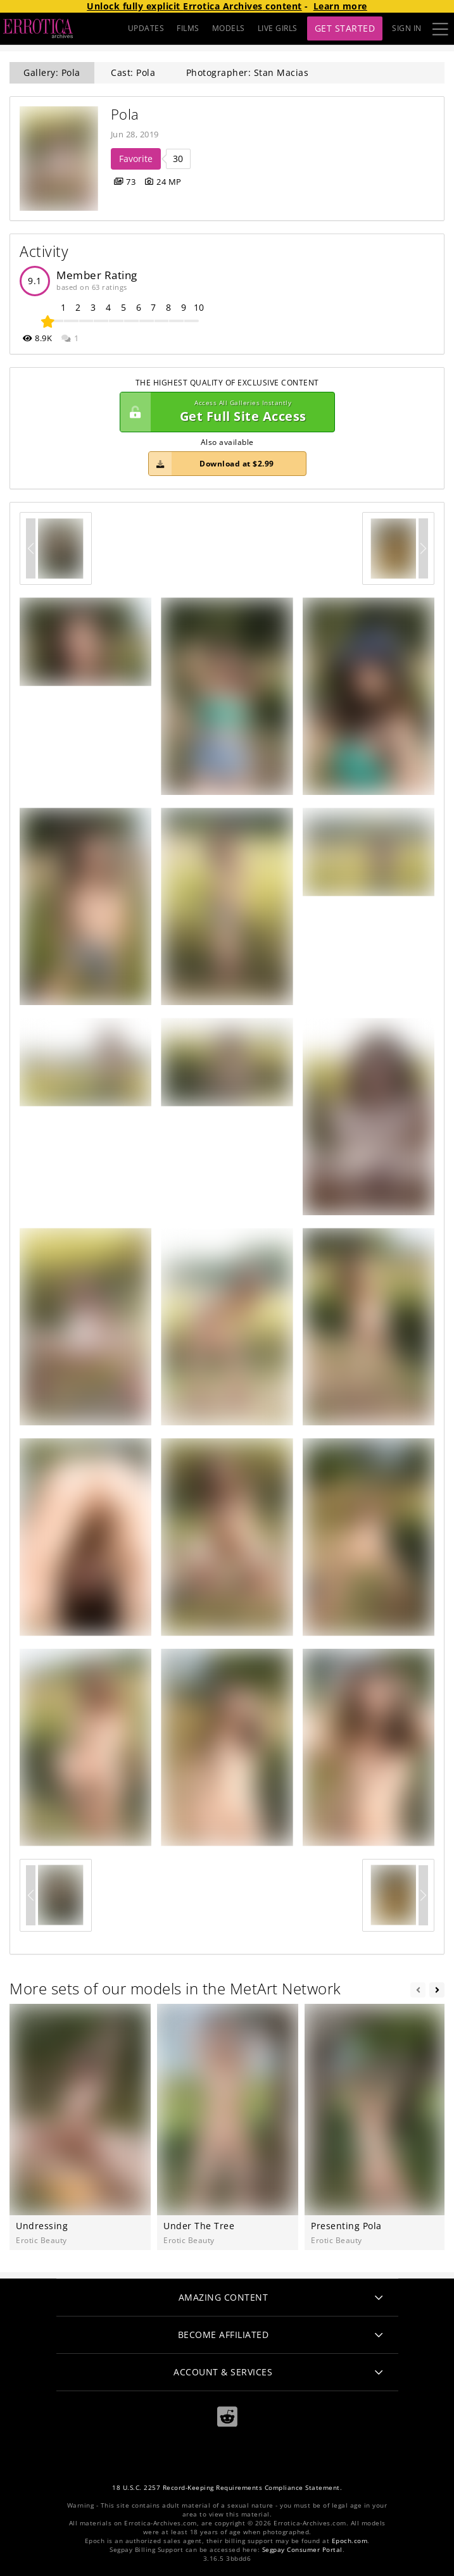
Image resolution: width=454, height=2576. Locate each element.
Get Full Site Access (224, 412)
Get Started (345, 28)
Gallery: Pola (51, 72)
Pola (125, 114)
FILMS (188, 28)
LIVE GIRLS (278, 28)
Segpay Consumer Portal (302, 2550)
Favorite (136, 159)
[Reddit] (227, 2417)
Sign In (407, 28)
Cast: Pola (133, 72)
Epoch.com (350, 2541)
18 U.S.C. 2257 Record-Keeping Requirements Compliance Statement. (227, 2488)
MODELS (228, 28)
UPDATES (146, 28)
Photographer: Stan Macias (247, 72)
